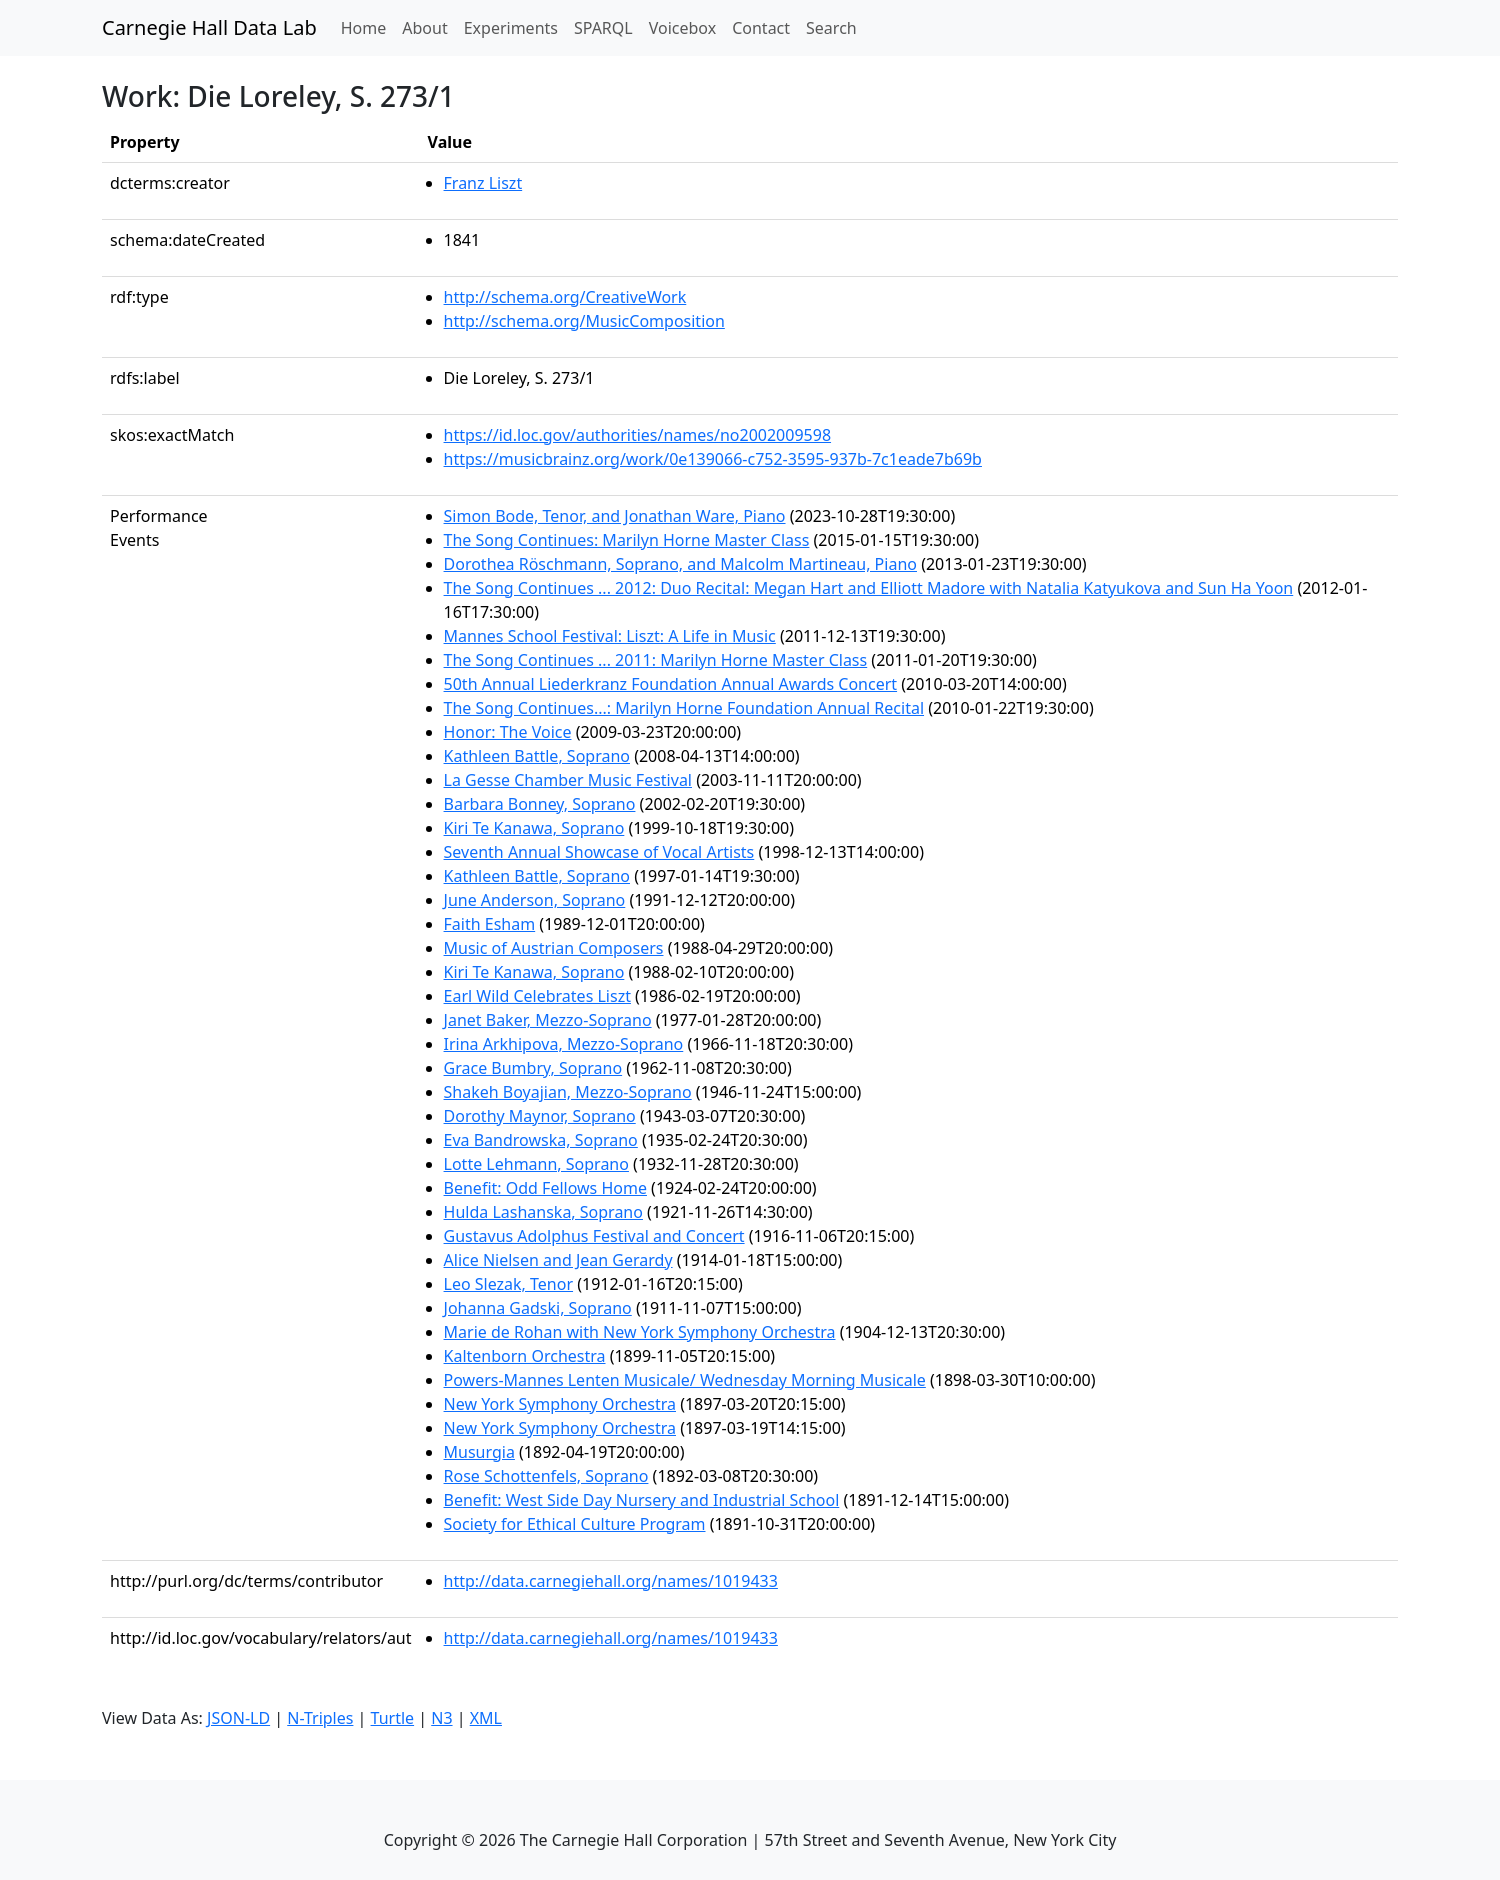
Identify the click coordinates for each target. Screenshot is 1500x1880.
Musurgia (479, 1452)
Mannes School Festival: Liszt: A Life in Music (610, 636)
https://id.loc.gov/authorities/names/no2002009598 (638, 435)
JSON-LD (238, 1718)
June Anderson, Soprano (535, 900)
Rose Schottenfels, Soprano (546, 1476)
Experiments (511, 28)
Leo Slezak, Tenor (509, 1284)
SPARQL (603, 28)
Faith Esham (490, 924)
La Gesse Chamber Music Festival (568, 780)
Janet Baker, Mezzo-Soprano (548, 1020)
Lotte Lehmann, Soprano (536, 1164)
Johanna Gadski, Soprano (538, 1308)
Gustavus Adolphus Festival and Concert (594, 1236)
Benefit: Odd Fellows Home (545, 1188)
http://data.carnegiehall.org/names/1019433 (611, 1581)
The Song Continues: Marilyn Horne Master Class (627, 540)
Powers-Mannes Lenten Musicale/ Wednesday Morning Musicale (685, 1380)
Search (831, 28)
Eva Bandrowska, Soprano (541, 1140)
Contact (761, 28)
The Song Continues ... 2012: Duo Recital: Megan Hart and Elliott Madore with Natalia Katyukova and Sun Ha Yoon (869, 588)
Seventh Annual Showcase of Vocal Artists (599, 852)
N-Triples (320, 1718)
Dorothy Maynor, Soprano (540, 1116)
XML (486, 1718)
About (424, 28)
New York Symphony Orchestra (560, 1404)
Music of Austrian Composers (554, 948)
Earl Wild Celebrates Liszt (537, 996)
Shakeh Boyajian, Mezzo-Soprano (568, 1092)
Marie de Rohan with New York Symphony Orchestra (640, 1332)
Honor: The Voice (508, 732)
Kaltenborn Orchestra (525, 1356)
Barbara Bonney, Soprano (540, 804)
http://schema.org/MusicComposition (584, 321)
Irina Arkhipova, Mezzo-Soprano (564, 1044)
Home (368, 27)
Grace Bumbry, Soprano (533, 1068)
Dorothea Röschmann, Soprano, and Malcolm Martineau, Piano (680, 564)
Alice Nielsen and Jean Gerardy (558, 1260)
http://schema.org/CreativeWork (565, 297)
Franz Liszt (483, 183)
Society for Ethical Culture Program (575, 1524)
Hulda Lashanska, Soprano (543, 1212)
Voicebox (682, 28)
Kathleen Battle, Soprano (537, 756)
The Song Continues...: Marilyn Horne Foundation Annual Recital (684, 708)
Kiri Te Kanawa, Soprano (534, 828)
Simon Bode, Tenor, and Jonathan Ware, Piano (615, 516)
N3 (441, 1718)
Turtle (393, 1718)
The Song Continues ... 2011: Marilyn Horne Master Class (656, 660)
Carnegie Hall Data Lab (209, 27)
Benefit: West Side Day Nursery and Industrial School (642, 1500)
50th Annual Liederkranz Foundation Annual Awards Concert (671, 684)
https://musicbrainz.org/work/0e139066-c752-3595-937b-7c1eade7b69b (713, 459)
